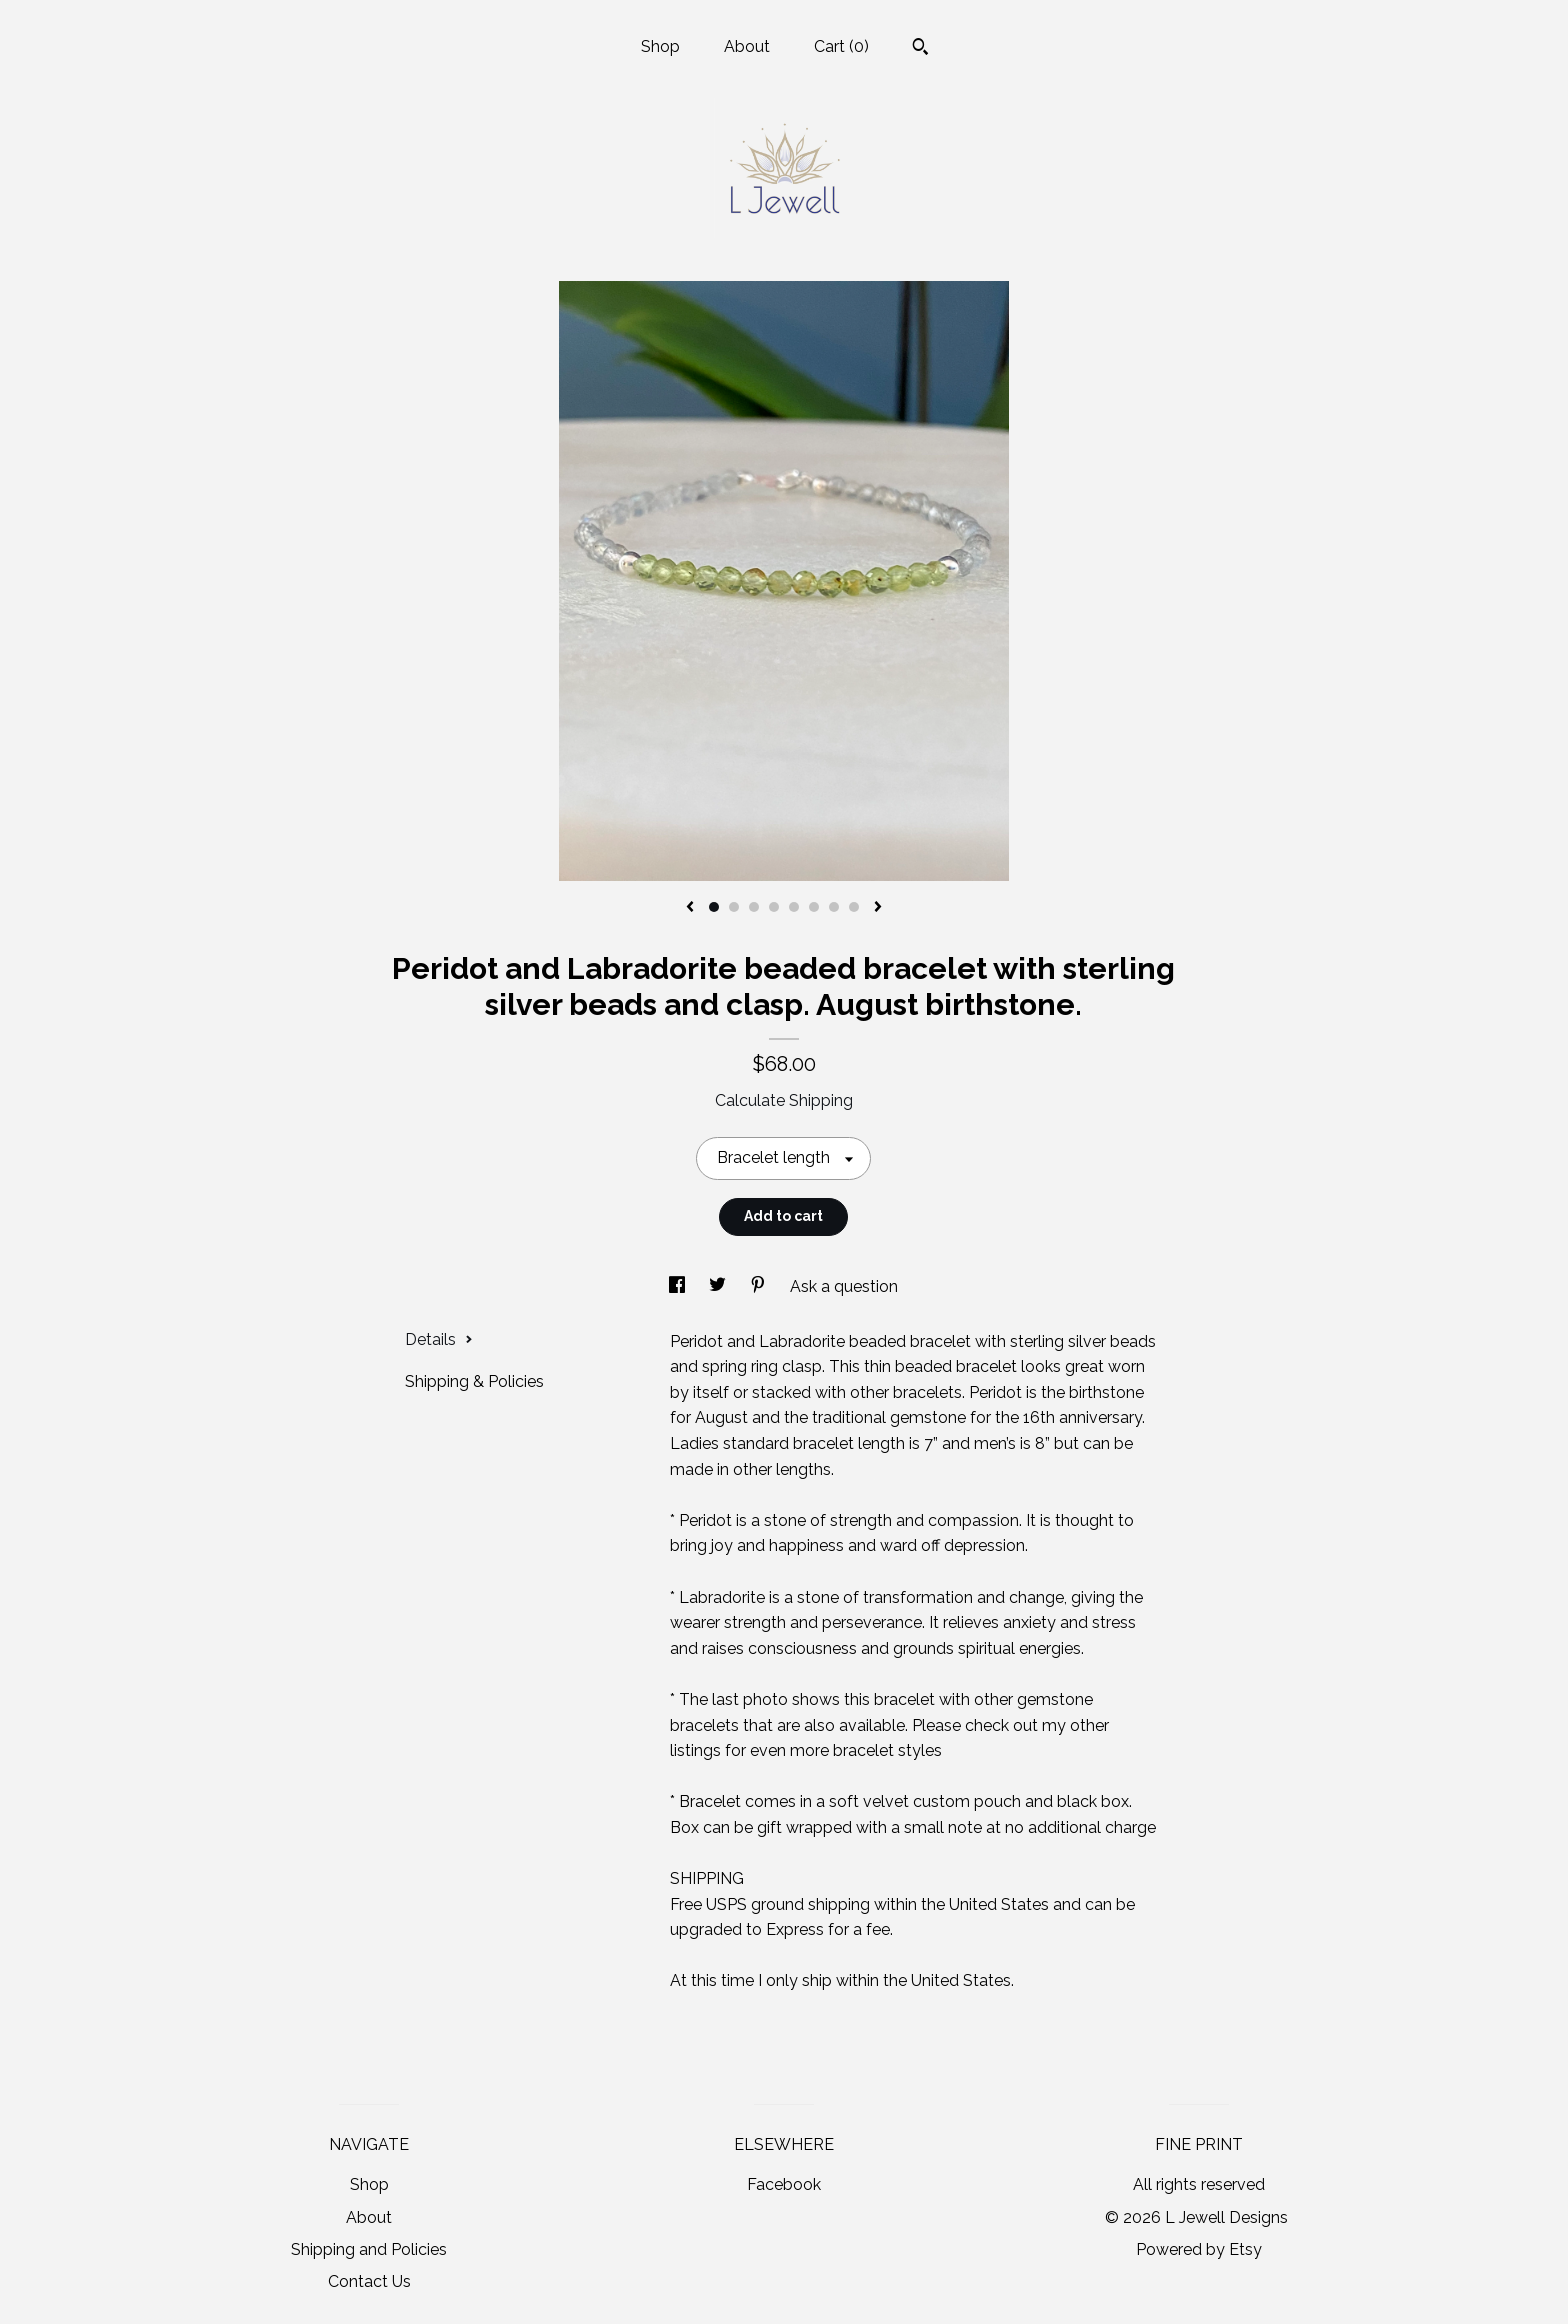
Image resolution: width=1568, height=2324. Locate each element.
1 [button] (714, 907)
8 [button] (854, 907)
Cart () (841, 46)
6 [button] (814, 907)
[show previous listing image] (690, 908)
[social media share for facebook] (679, 1286)
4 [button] (774, 907)
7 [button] (834, 907)
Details (439, 1339)
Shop (660, 46)
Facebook (784, 2184)
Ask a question (844, 1286)
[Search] (920, 49)
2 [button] (734, 907)
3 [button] (754, 907)
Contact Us (369, 2281)
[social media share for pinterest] (760, 1286)
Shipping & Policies (474, 1381)
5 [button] (794, 907)
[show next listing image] (878, 908)
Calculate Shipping (784, 1100)
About (747, 46)
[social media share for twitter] (719, 1286)
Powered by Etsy (1199, 2249)
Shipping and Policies (369, 2249)
